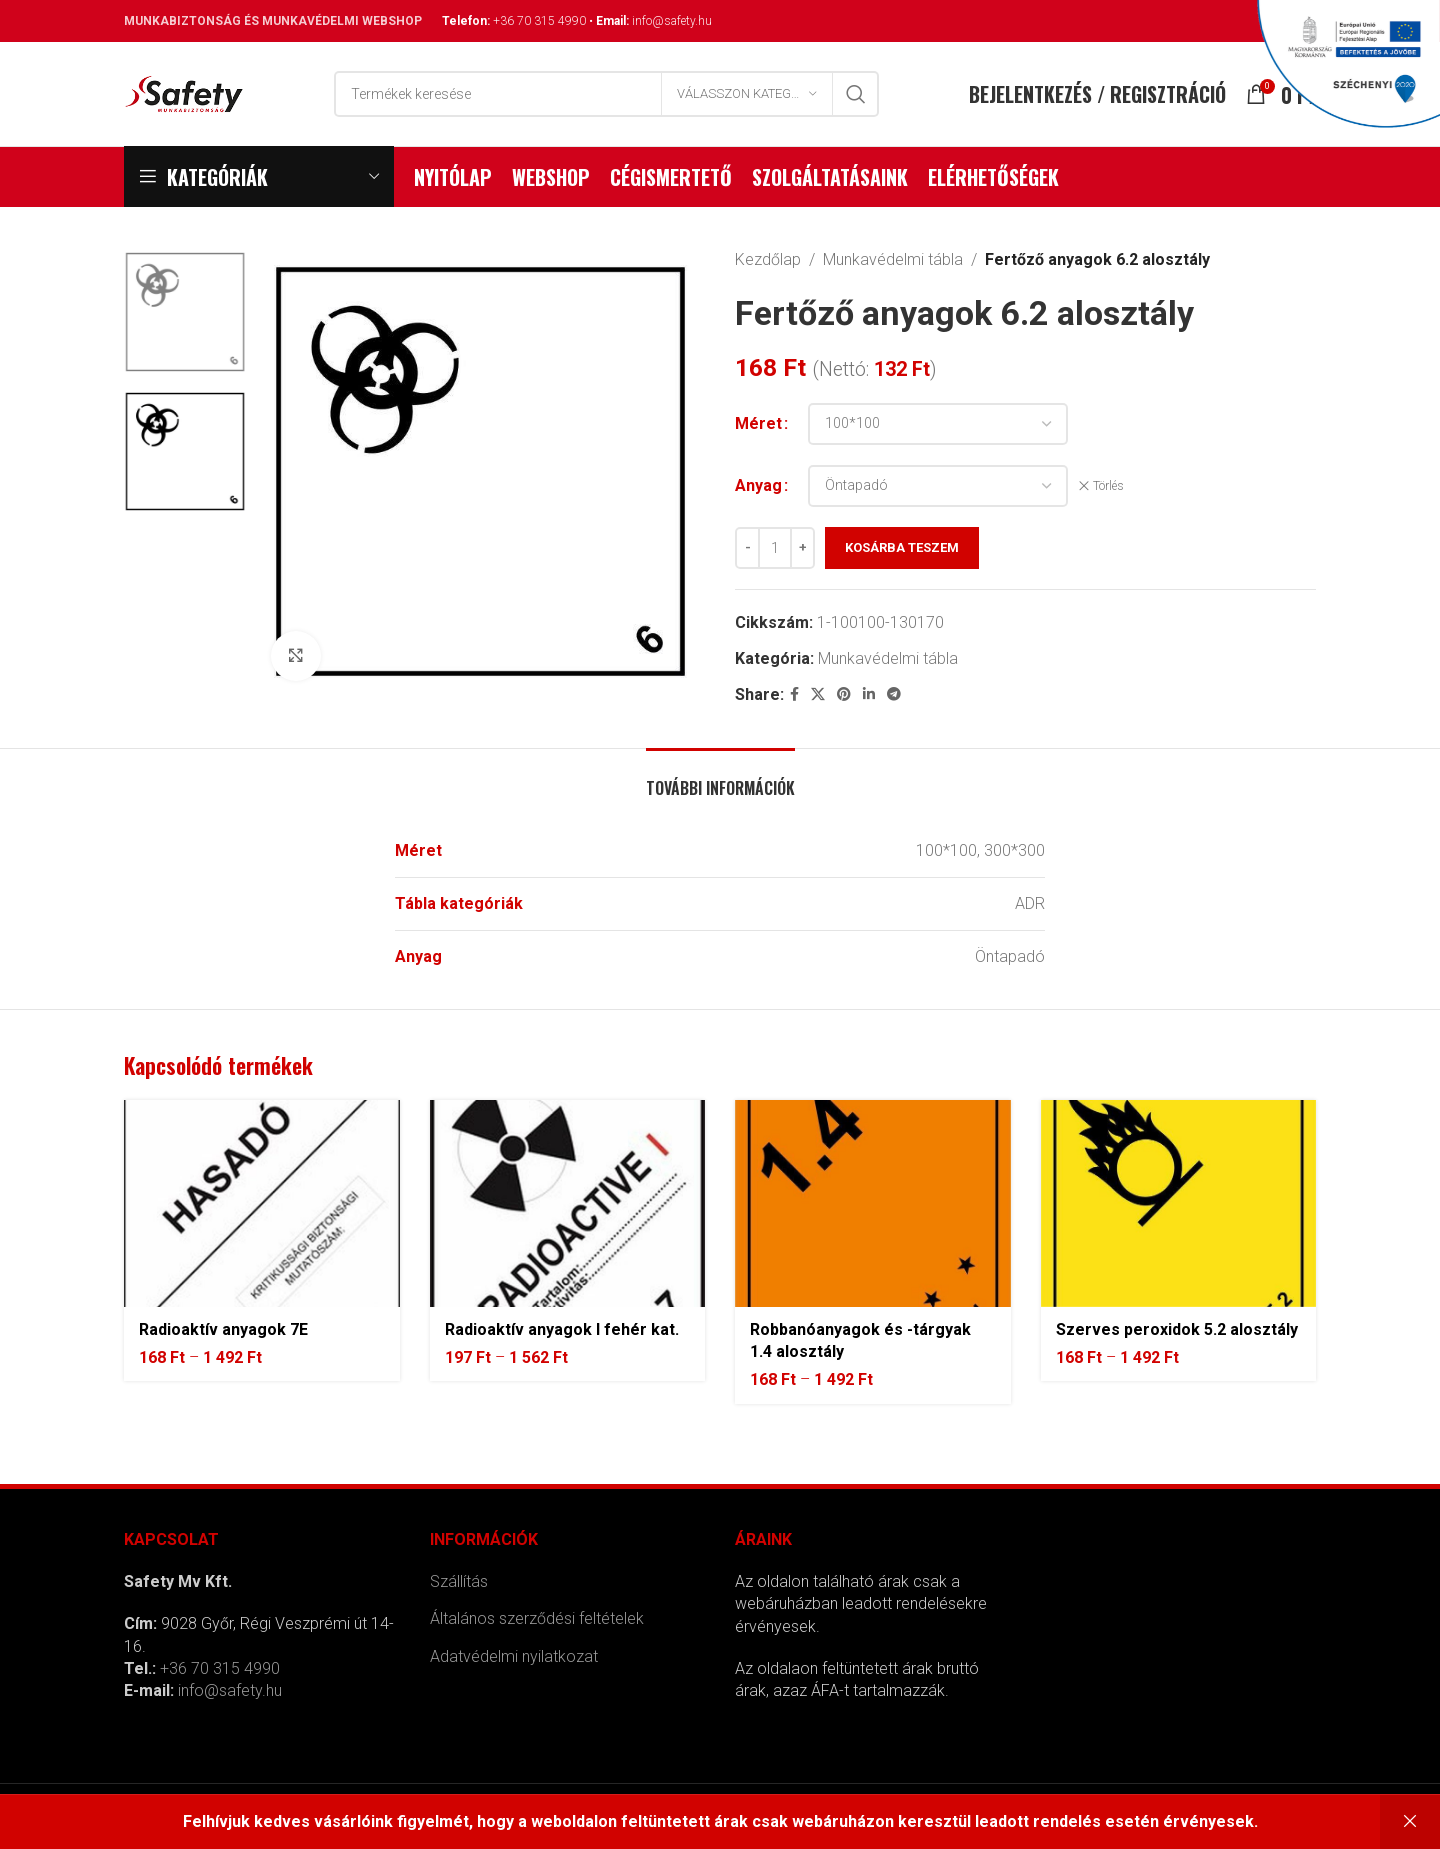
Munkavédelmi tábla (893, 259)
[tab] (720, 778)
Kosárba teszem (902, 547)
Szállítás (459, 1581)
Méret (758, 423)
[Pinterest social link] (844, 694)
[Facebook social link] (794, 694)
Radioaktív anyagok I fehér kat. (562, 1329)
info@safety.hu (672, 21)
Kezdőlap (768, 259)
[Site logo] (184, 92)
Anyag (758, 485)
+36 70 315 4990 (539, 21)
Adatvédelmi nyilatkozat (514, 1656)
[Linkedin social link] (869, 694)
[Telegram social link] (894, 694)
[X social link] (818, 694)
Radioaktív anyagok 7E (223, 1329)
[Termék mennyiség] (775, 548)
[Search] (606, 94)
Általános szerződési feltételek (537, 1618)
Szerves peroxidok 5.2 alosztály (1177, 1329)
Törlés (1108, 486)
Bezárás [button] (1410, 1822)
